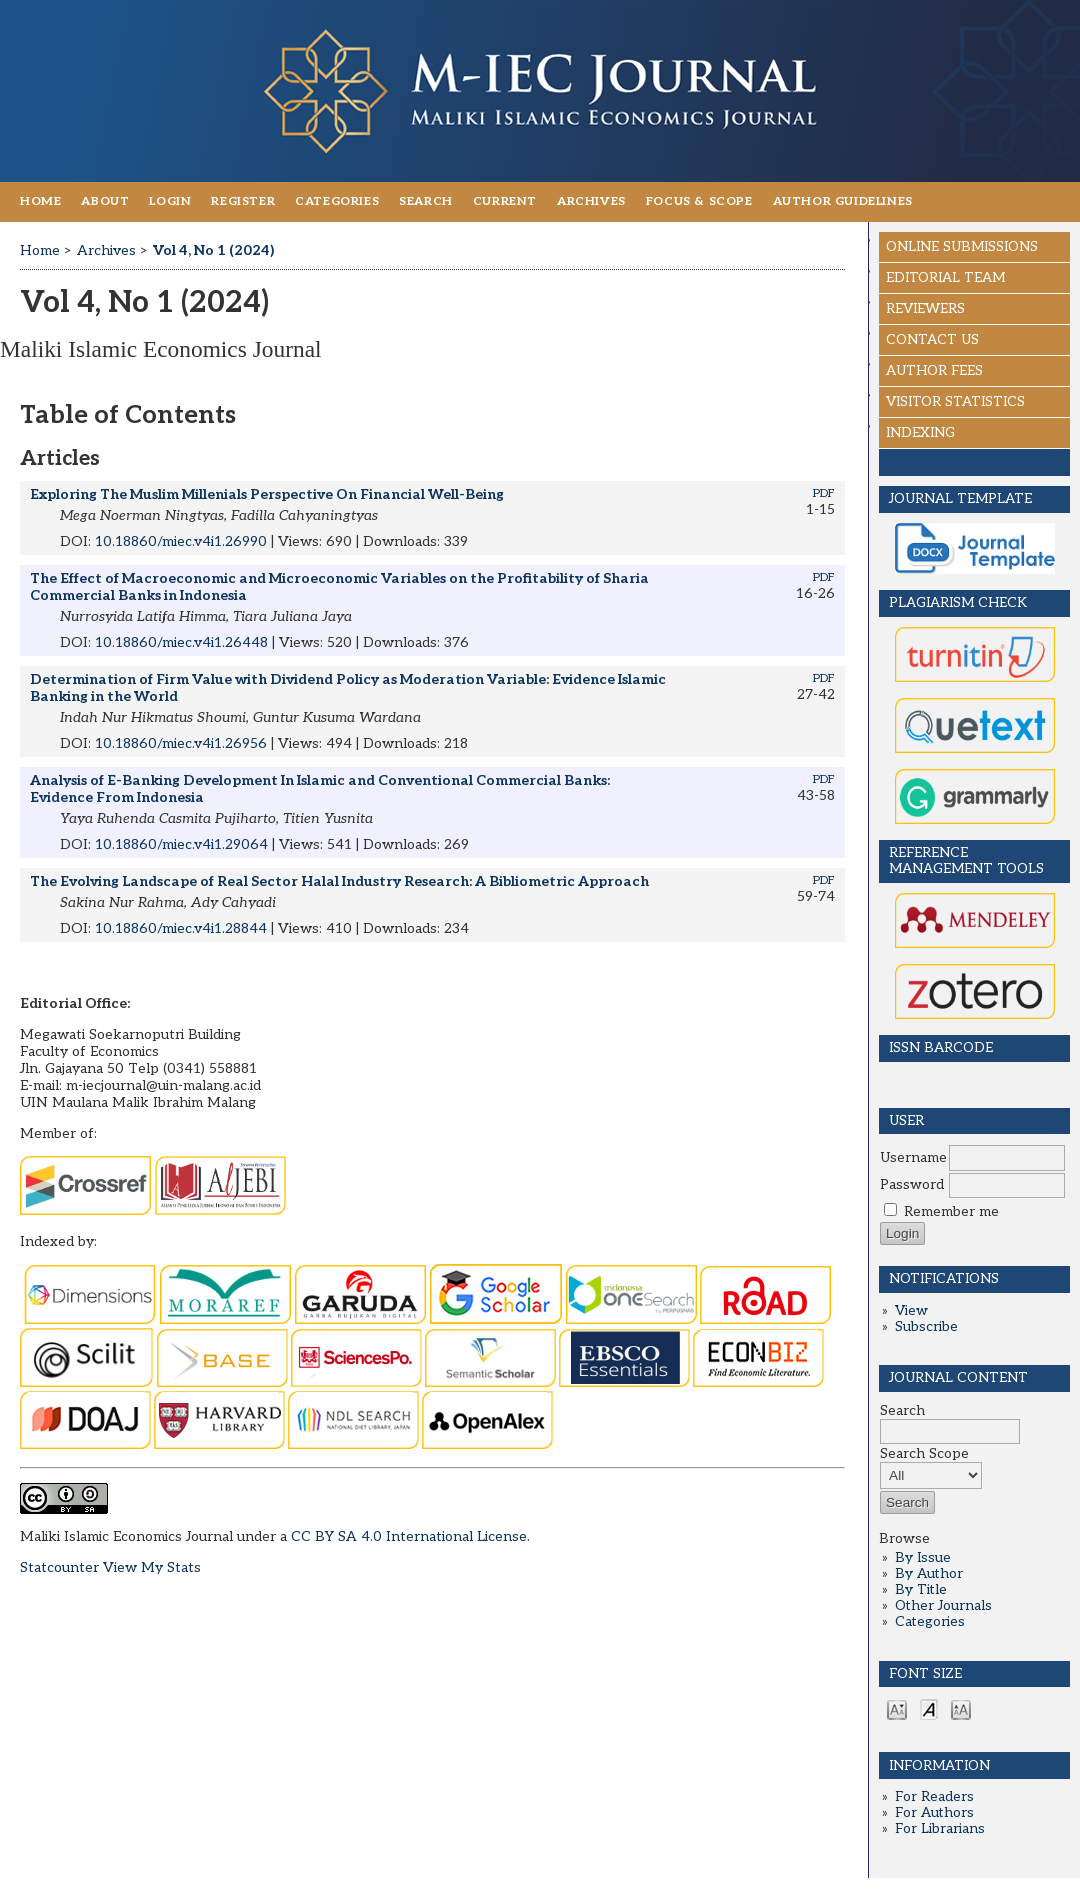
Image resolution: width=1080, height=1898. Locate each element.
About (105, 201)
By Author (929, 1574)
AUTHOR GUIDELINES (843, 201)
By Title (921, 1590)
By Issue (923, 1558)
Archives (591, 201)
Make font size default (929, 1708)
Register (243, 201)
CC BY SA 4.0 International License (409, 1536)
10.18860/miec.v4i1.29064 (181, 844)
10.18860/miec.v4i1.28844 (181, 928)
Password (912, 1185)
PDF (824, 493)
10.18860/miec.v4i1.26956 (181, 743)
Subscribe (926, 1327)
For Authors (934, 1813)
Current (505, 201)
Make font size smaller (897, 1708)
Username (913, 1158)
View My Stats (152, 1567)
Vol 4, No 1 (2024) (213, 250)
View (911, 1311)
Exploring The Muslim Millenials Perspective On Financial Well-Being (267, 494)
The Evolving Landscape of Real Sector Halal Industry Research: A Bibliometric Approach (339, 881)
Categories (930, 1622)
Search (426, 201)
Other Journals (943, 1606)
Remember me (951, 1212)
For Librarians (940, 1829)
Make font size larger (961, 1708)
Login (170, 201)
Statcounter (59, 1567)
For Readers (934, 1797)
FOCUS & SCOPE (699, 201)
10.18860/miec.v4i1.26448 (181, 642)
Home (40, 201)
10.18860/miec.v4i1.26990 (181, 541)
